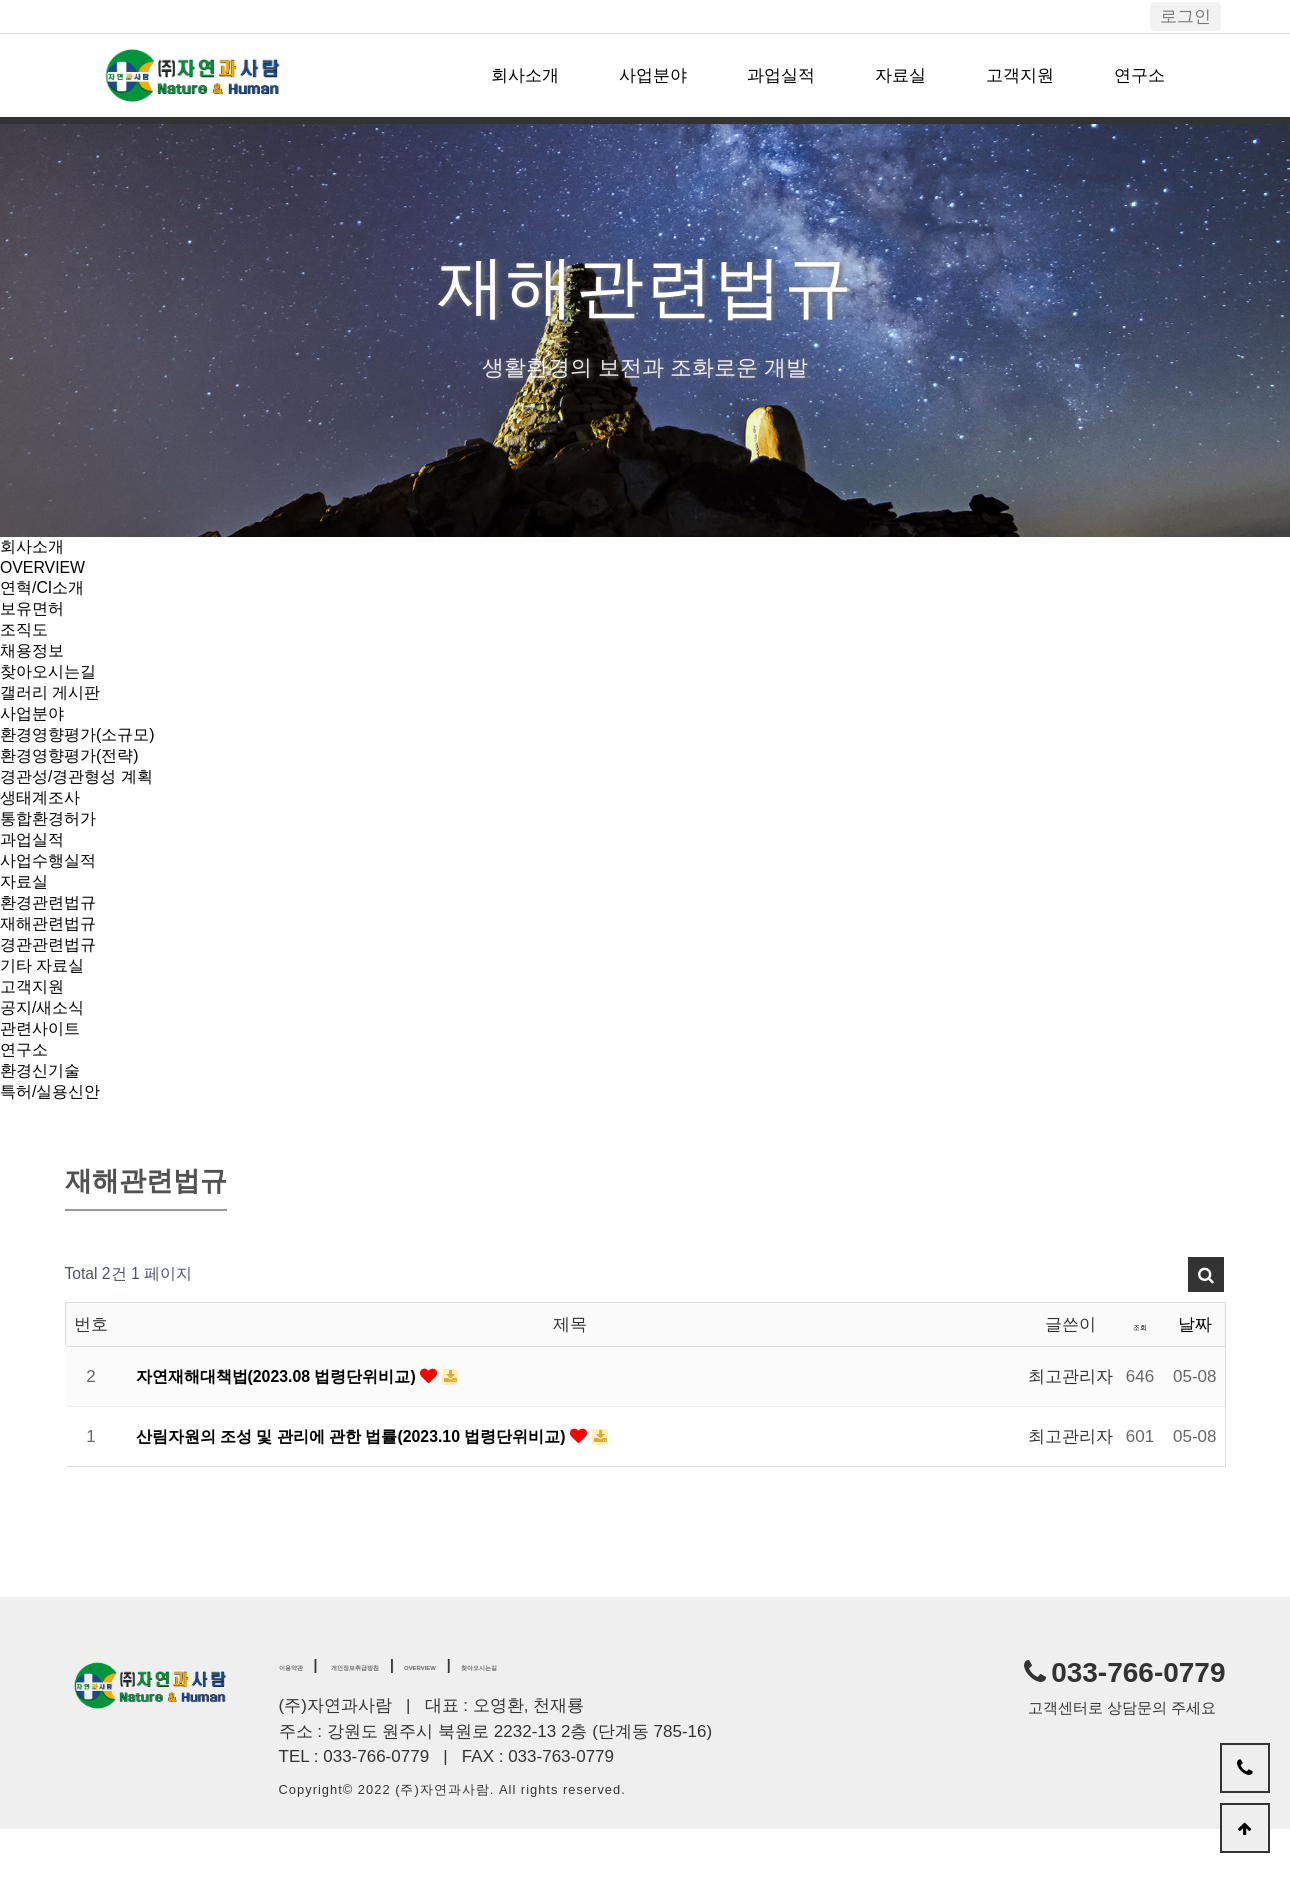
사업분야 (653, 75)
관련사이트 (42, 1074)
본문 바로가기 (0, 0)
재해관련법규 (51, 959)
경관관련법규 (51, 982)
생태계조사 (42, 821)
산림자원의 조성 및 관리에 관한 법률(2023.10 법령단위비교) (367, 1488)
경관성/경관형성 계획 (81, 798)
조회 (1140, 1376)
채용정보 (34, 660)
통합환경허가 (51, 844)
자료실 (900, 75)
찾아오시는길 (51, 683)
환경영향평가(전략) (73, 775)
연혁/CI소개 (45, 591)
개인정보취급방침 (419, 1717)
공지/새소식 (45, 1051)
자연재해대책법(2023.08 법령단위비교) (287, 1428)
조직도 (25, 637)
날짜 (1195, 1376)
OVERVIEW (45, 569)
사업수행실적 (51, 890)
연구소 (1139, 75)
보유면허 (34, 614)
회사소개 (525, 75)
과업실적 (781, 75)
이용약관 (307, 1717)
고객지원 (1020, 75)
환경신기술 (42, 1120)
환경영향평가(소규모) (82, 752)
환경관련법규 (51, 936)
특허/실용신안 (53, 1143)
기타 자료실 (45, 1005)
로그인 (1185, 16)
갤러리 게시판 (53, 706)
